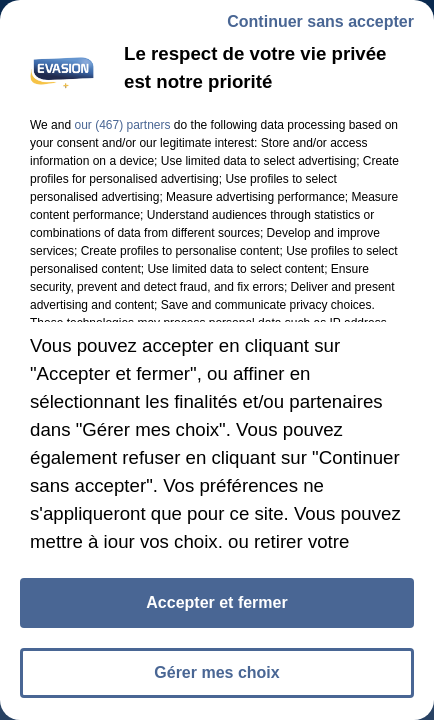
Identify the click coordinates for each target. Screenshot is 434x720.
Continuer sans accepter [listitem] (320, 21)
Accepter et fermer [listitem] (216, 602)
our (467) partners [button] (122, 125)
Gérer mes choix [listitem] (216, 672)
